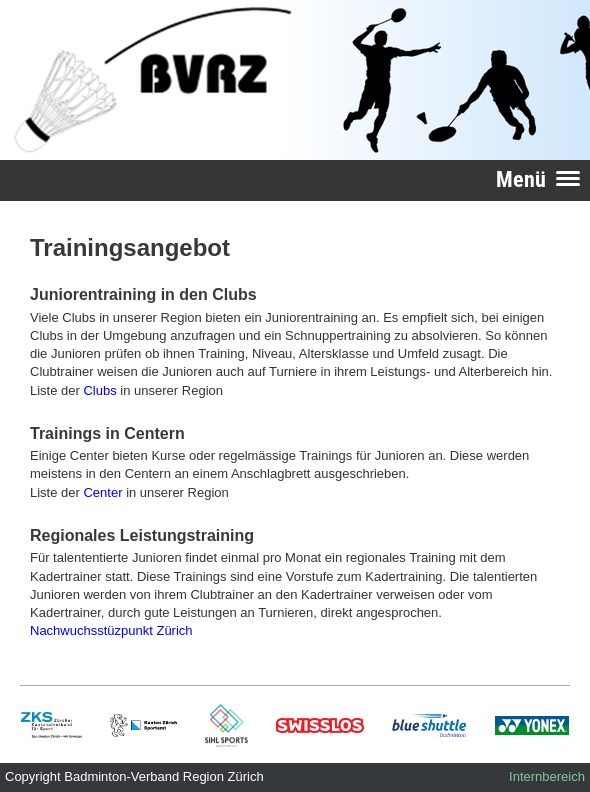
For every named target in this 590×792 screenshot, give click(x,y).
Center (102, 492)
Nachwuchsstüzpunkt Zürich (111, 630)
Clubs (99, 390)
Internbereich (547, 776)
